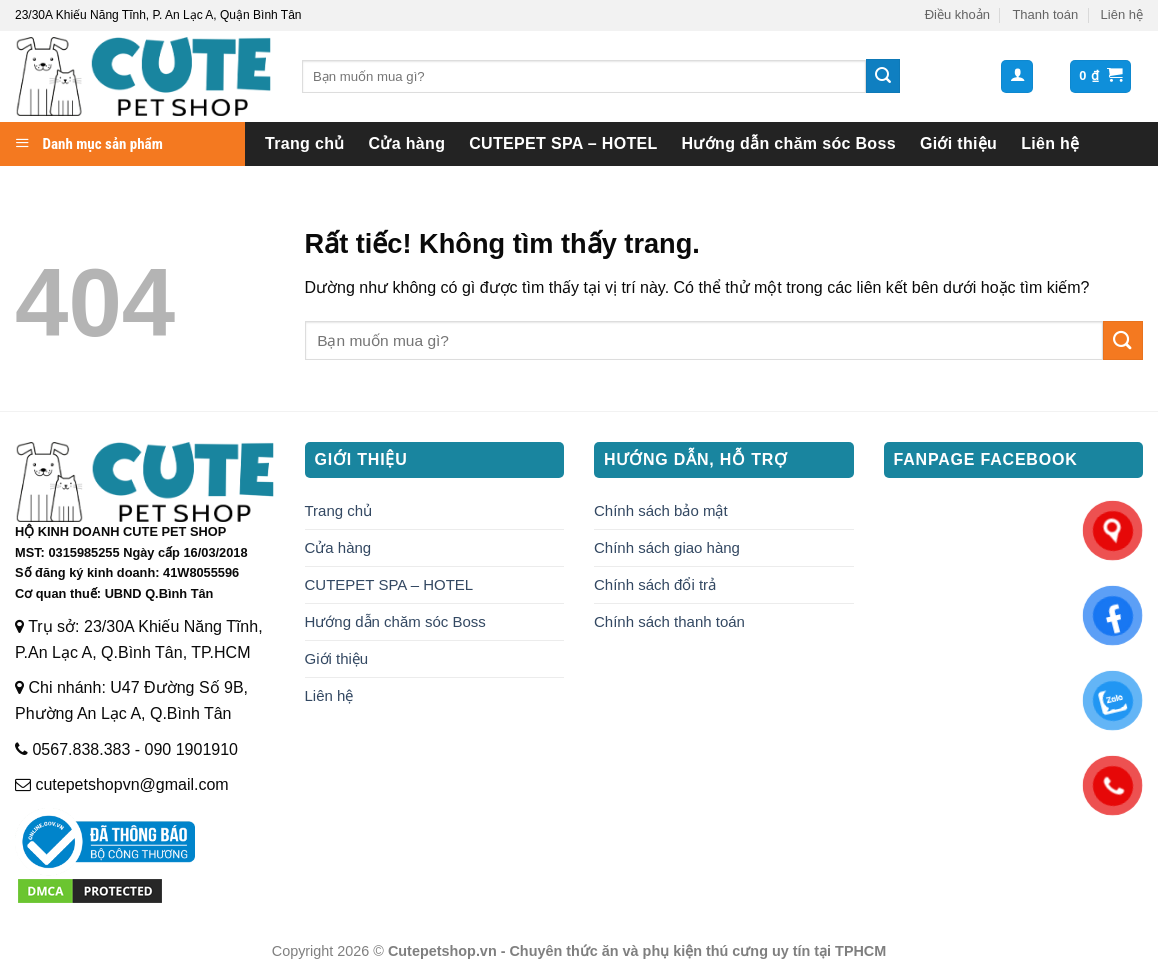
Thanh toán (1045, 14)
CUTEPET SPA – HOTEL (563, 143)
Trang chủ (305, 143)
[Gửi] (883, 76)
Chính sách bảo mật (661, 510)
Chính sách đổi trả (655, 584)
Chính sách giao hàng (667, 547)
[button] (1017, 76)
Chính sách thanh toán (669, 621)
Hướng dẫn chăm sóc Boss (789, 143)
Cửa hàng (407, 143)
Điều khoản (957, 14)
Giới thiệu (958, 143)
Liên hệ (1122, 14)
